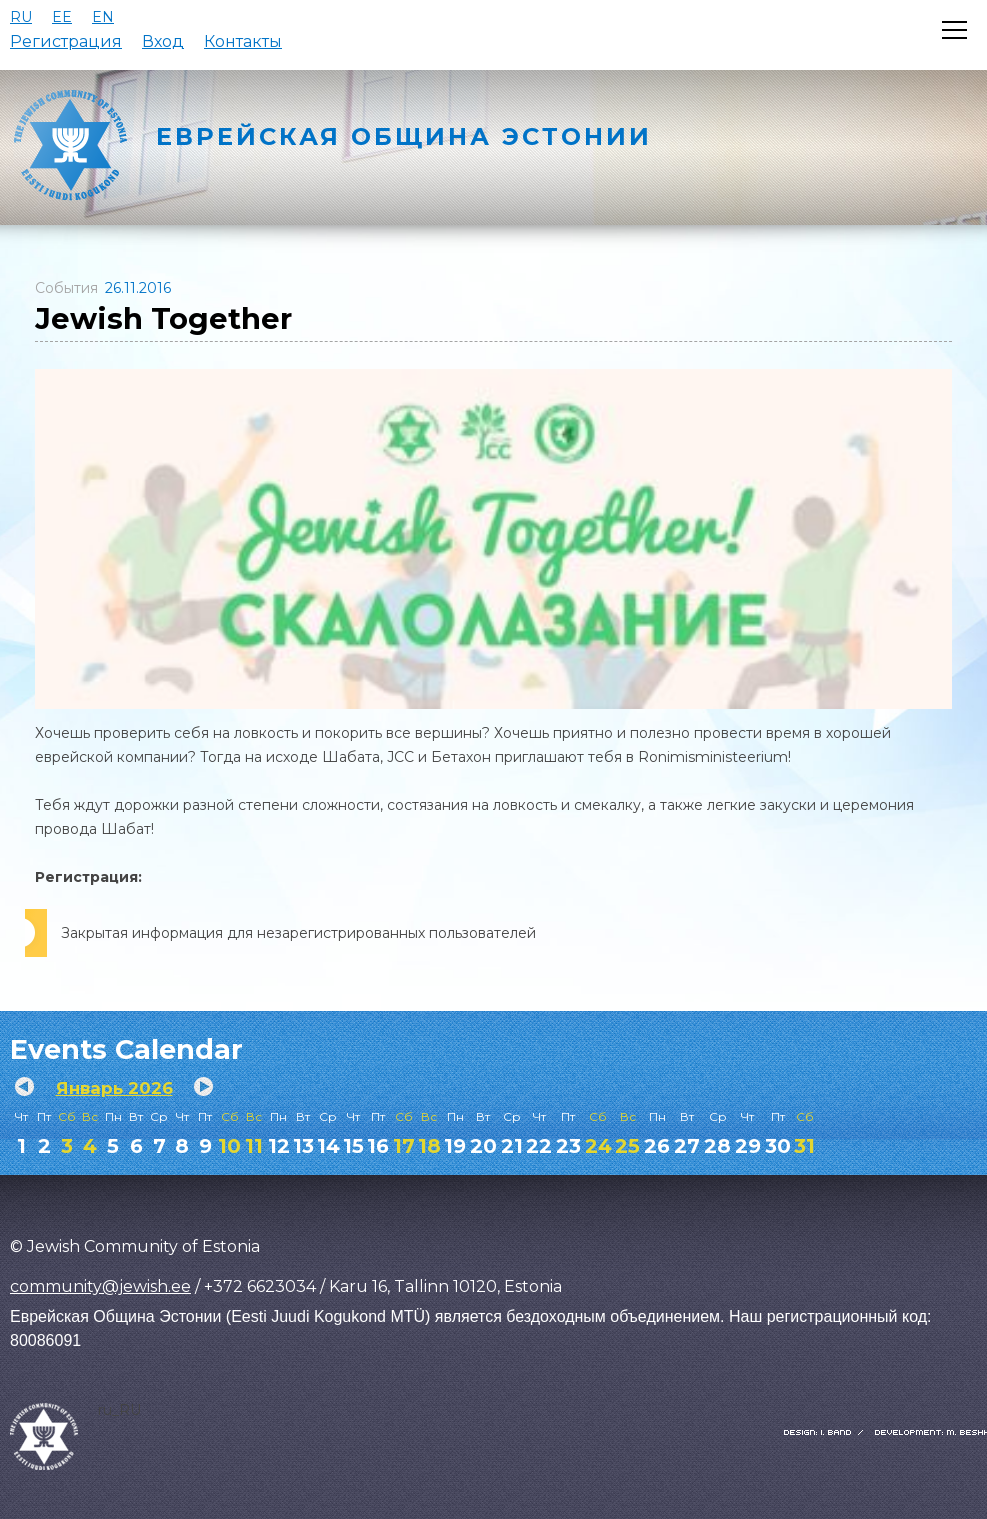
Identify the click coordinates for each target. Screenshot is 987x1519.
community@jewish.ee (100, 1286)
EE (62, 17)
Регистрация (66, 41)
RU (21, 17)
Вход (163, 41)
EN (103, 17)
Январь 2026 (114, 1088)
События (66, 288)
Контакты (243, 41)
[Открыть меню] (954, 30)
